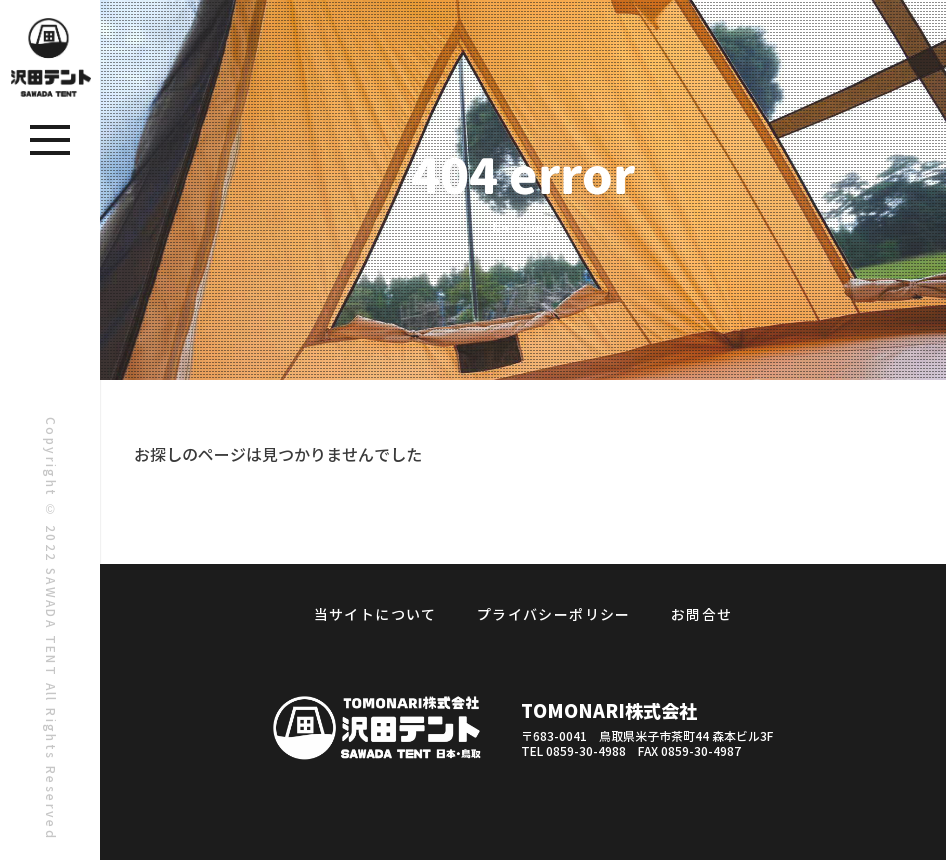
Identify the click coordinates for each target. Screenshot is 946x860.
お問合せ (702, 615)
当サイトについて (375, 615)
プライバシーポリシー (554, 615)
